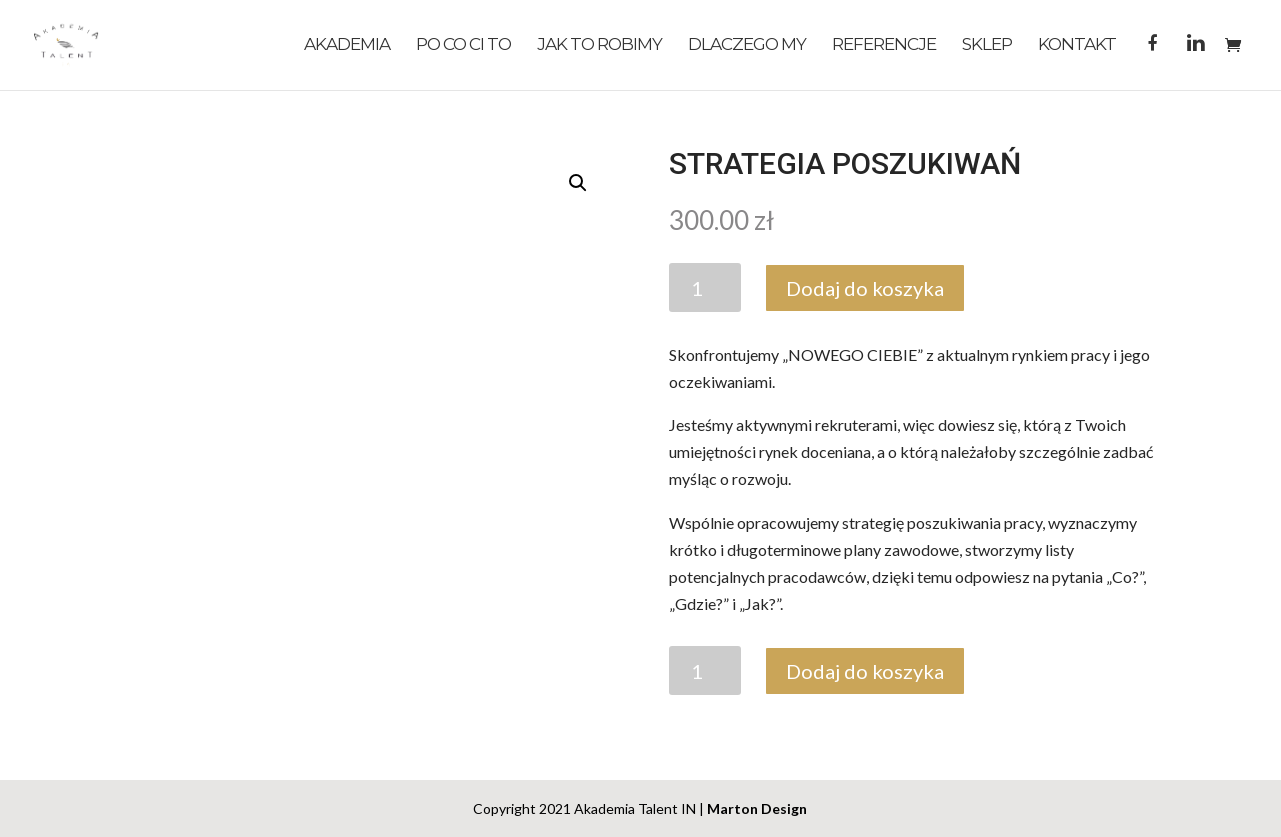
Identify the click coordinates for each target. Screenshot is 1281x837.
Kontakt (1077, 45)
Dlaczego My (747, 45)
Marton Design (757, 808)
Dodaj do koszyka (865, 288)
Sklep (987, 45)
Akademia (347, 45)
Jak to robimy (599, 45)
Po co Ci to (463, 45)
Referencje (884, 45)
